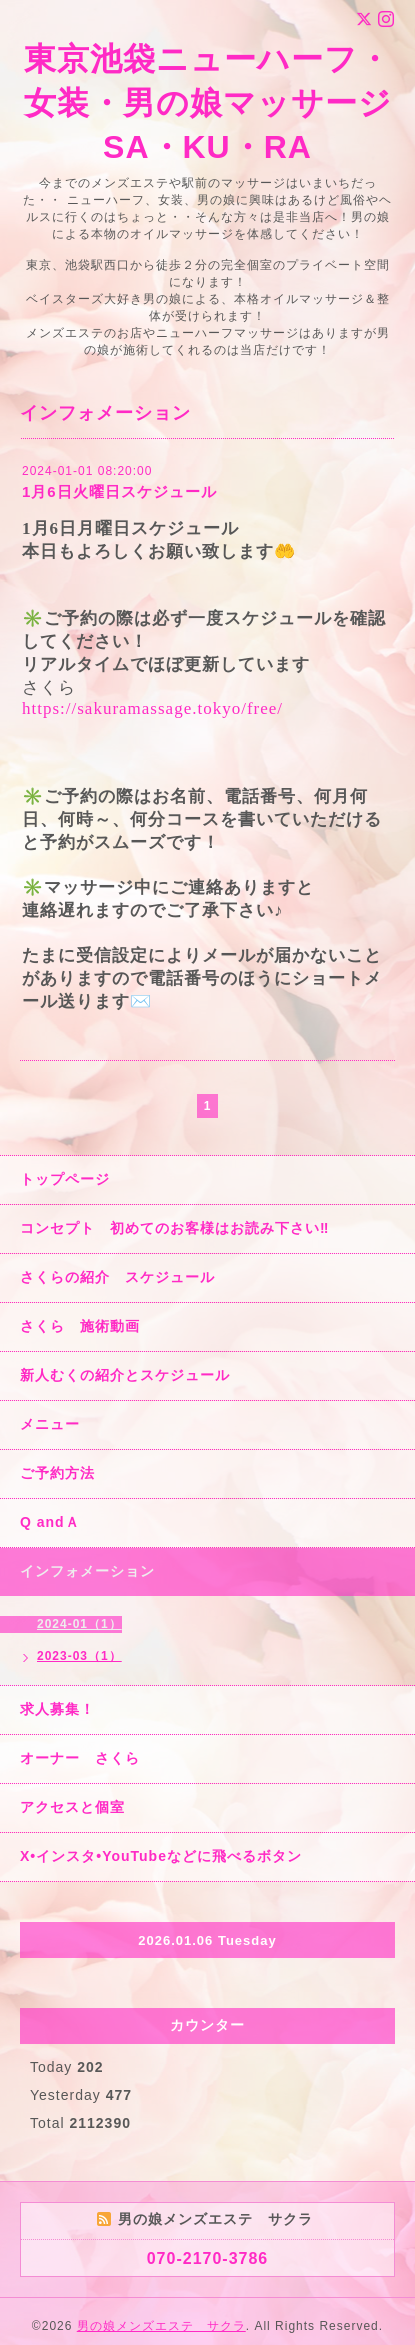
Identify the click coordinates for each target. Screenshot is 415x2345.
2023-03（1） (79, 1656)
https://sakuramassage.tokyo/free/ (152, 708)
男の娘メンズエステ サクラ (161, 2326)
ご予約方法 (57, 1473)
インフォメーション (87, 1571)
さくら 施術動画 (80, 1326)
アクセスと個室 (72, 1807)
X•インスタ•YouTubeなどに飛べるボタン (161, 1856)
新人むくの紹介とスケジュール (125, 1375)
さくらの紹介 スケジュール (117, 1277)
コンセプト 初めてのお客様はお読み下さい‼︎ (174, 1228)
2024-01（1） (79, 1624)
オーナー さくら (80, 1758)
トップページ (65, 1179)
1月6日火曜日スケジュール (119, 491)
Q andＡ (50, 1522)
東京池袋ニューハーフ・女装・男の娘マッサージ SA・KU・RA (208, 103)
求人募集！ (57, 1709)
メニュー (50, 1424)
